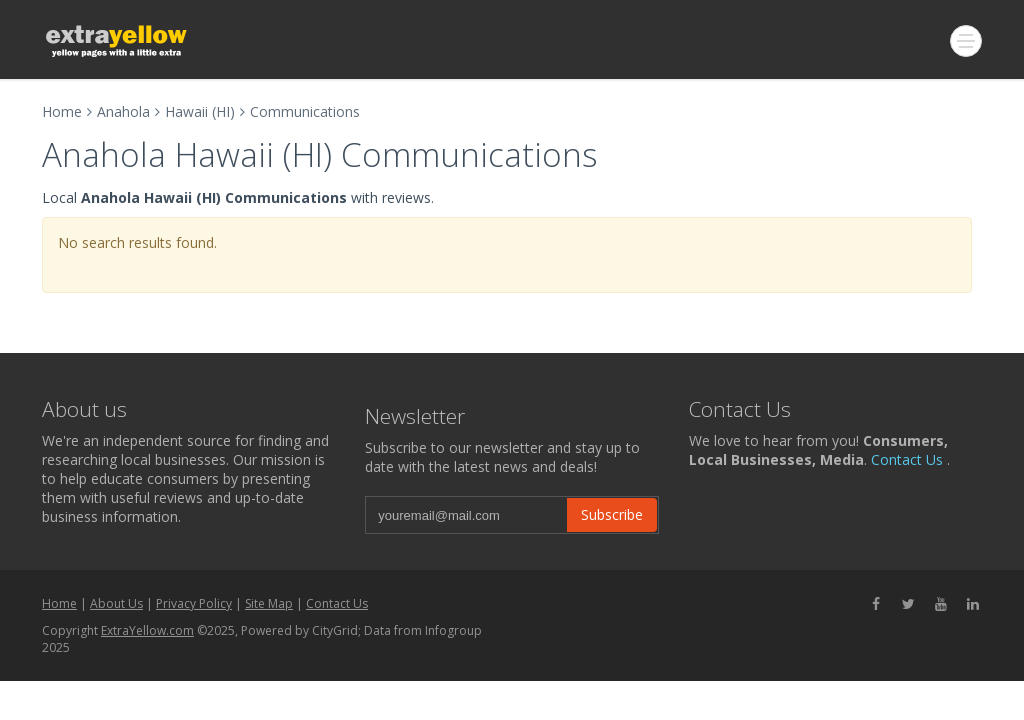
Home (62, 111)
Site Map (269, 603)
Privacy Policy (194, 603)
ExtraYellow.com (147, 630)
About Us (116, 603)
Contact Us (907, 459)
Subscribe (612, 514)
